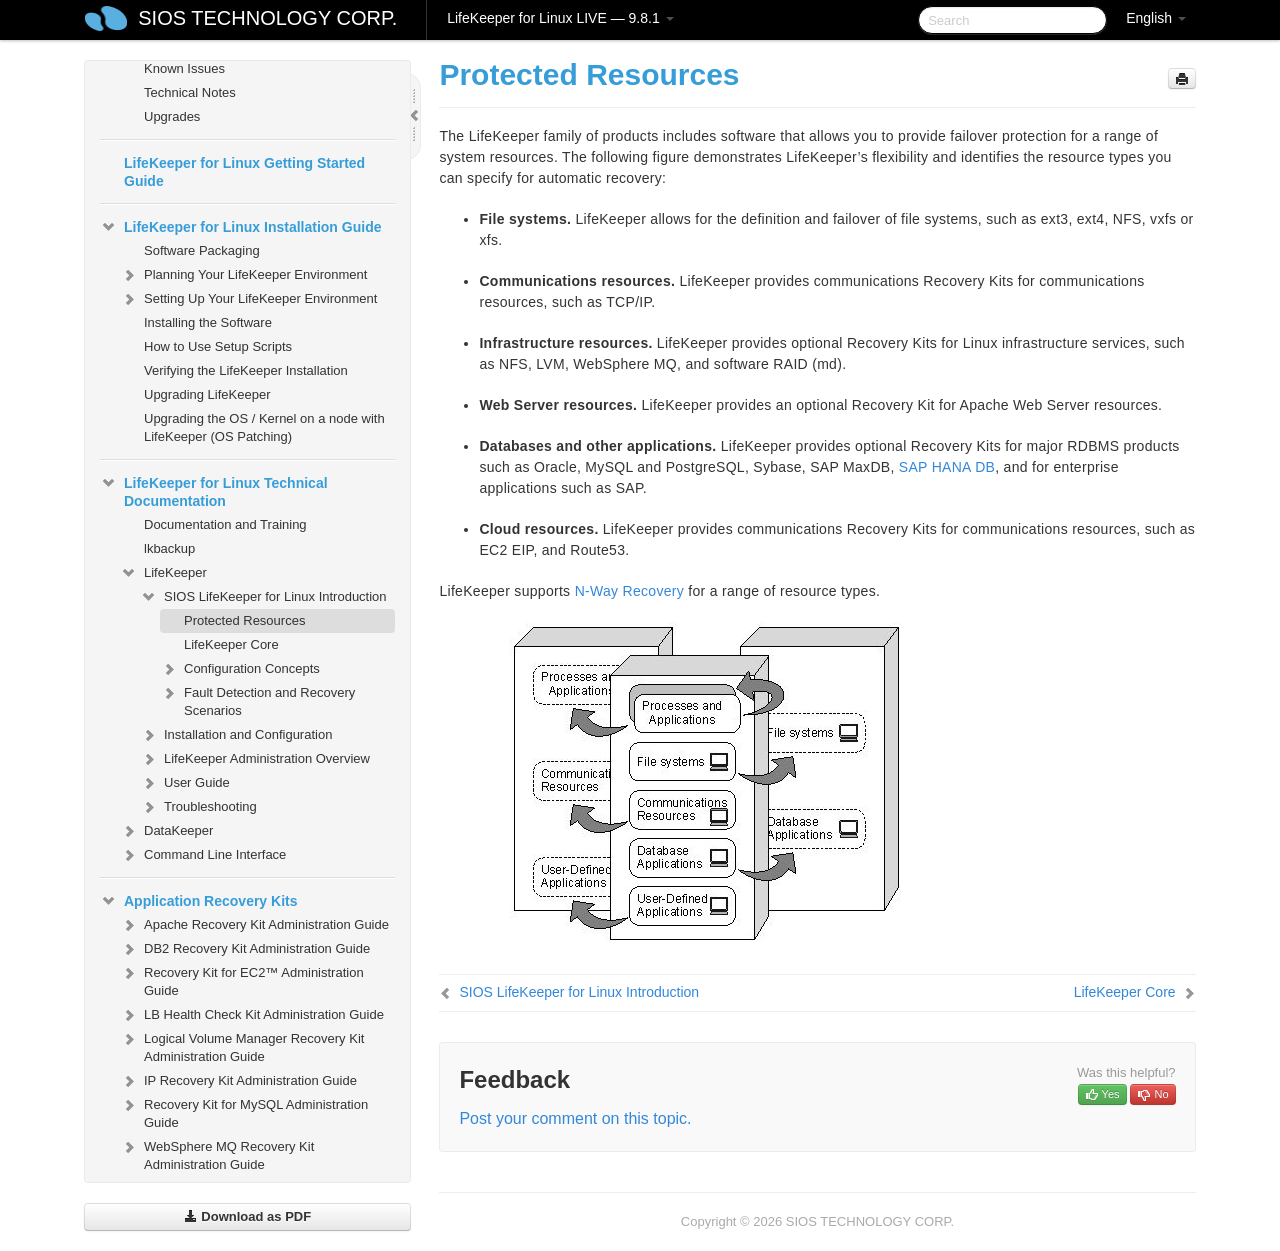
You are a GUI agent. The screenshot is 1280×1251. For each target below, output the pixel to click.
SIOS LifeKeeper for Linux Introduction (263, 597)
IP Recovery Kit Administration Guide (238, 1081)
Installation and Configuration (236, 735)
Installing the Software (208, 322)
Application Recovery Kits (199, 901)
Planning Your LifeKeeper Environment (243, 275)
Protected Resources (244, 620)
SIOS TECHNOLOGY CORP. (267, 18)
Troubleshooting (198, 807)
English (1156, 18)
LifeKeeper (163, 573)
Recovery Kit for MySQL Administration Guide (244, 1111)
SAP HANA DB (947, 467)
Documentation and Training (225, 524)
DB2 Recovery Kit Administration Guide (245, 949)
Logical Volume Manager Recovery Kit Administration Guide (242, 1045)
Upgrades (172, 116)
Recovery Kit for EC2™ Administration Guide (242, 979)
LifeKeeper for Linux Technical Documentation (214, 490)
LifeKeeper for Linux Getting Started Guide (244, 172)
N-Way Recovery (629, 591)
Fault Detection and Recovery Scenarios (257, 699)
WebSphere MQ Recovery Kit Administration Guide (217, 1153)
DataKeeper (166, 831)
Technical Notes (190, 92)
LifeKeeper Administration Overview (255, 759)
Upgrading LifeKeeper (207, 394)
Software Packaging (202, 250)
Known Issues (184, 68)
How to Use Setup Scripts (218, 346)
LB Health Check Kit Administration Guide (252, 1015)
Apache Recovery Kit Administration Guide (254, 925)
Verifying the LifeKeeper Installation (246, 370)
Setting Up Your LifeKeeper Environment (248, 299)
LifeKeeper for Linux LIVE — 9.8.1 (560, 18)
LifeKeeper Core (231, 644)
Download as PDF (247, 1216)
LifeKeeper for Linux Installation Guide (240, 227)
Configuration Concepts (240, 669)
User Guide (185, 783)
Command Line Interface (203, 855)
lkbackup (169, 548)
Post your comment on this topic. (575, 1118)
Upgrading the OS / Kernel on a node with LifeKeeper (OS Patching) (264, 427)
